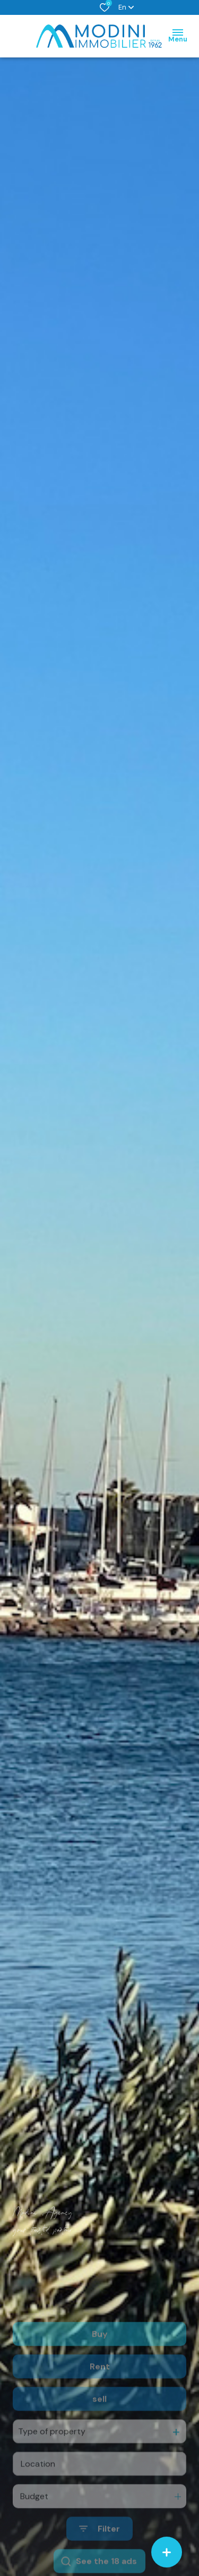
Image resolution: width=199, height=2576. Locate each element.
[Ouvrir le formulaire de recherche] (99, 2559)
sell (99, 2429)
